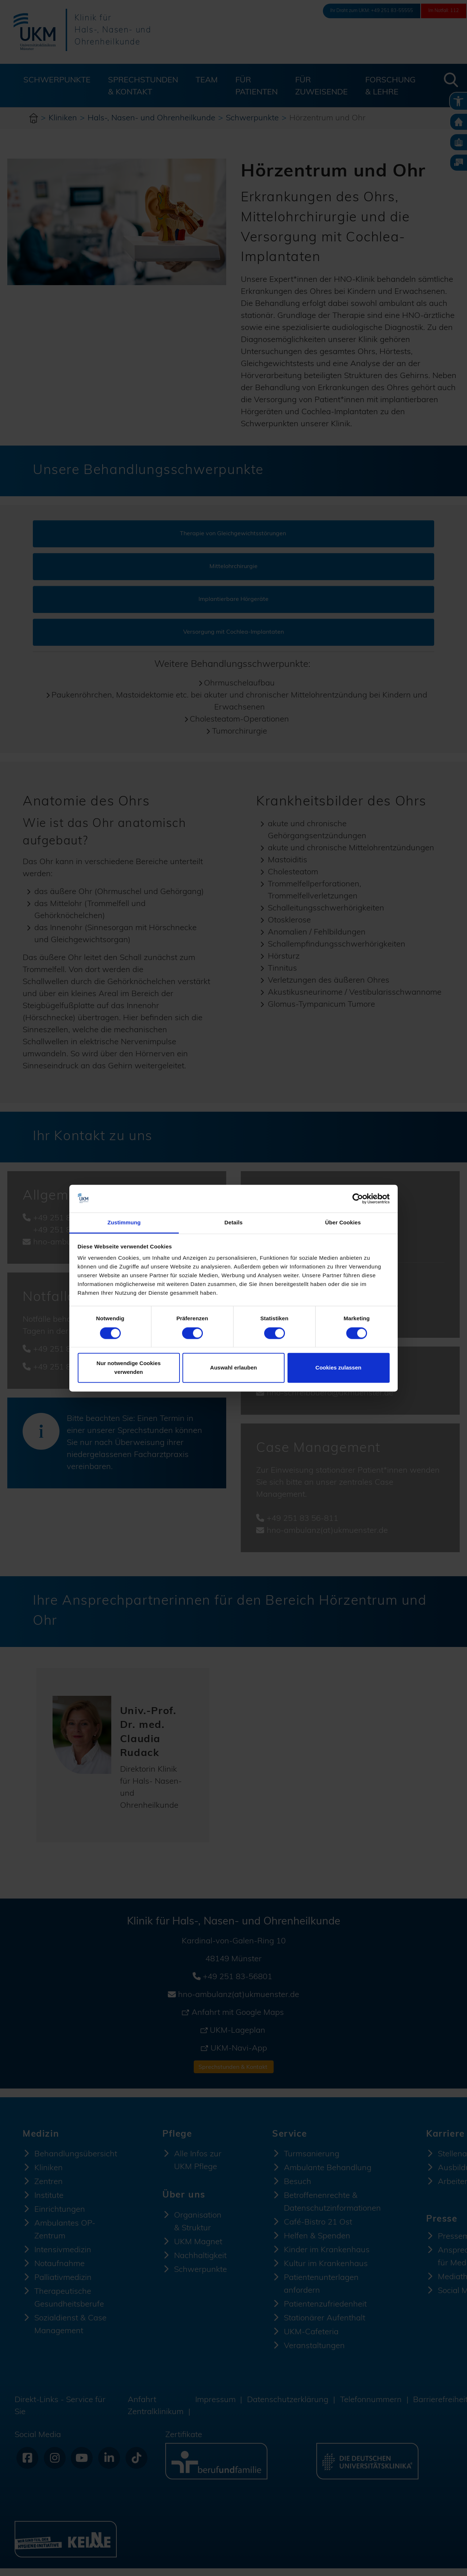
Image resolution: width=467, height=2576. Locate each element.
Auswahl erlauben (233, 1368)
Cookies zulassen (339, 1368)
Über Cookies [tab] (343, 1223)
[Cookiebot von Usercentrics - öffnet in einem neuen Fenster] (358, 1198)
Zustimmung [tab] (124, 1223)
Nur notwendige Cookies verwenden (129, 1367)
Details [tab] (233, 1223)
